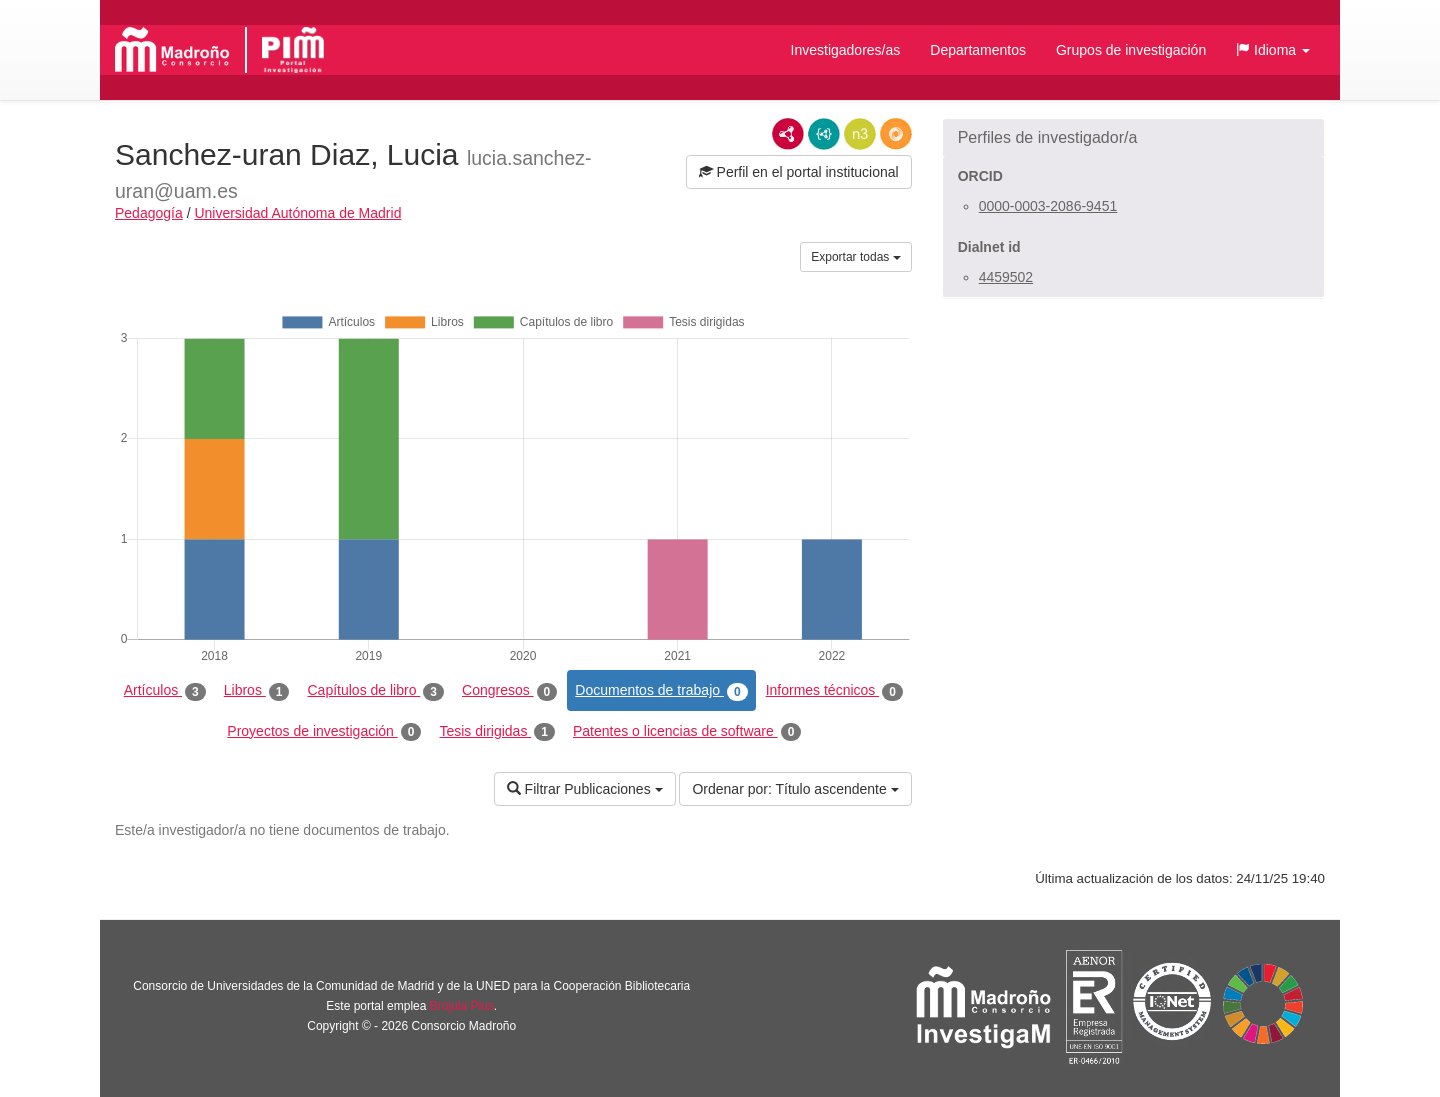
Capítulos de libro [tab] (375, 691)
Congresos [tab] (509, 691)
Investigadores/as (846, 50)
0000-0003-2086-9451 (1048, 206)
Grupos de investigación (1131, 50)
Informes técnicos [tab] (834, 691)
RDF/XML (788, 134)
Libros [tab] (257, 691)
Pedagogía (149, 213)
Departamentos (978, 50)
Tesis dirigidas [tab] (497, 732)
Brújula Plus (462, 1006)
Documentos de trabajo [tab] (661, 691)
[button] (1273, 50)
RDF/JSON (896, 134)
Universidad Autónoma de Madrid (297, 213)
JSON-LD (824, 134)
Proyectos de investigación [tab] (324, 732)
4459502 (1006, 277)
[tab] (1133, 138)
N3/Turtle (860, 134)
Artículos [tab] (165, 691)
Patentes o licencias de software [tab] (687, 732)
